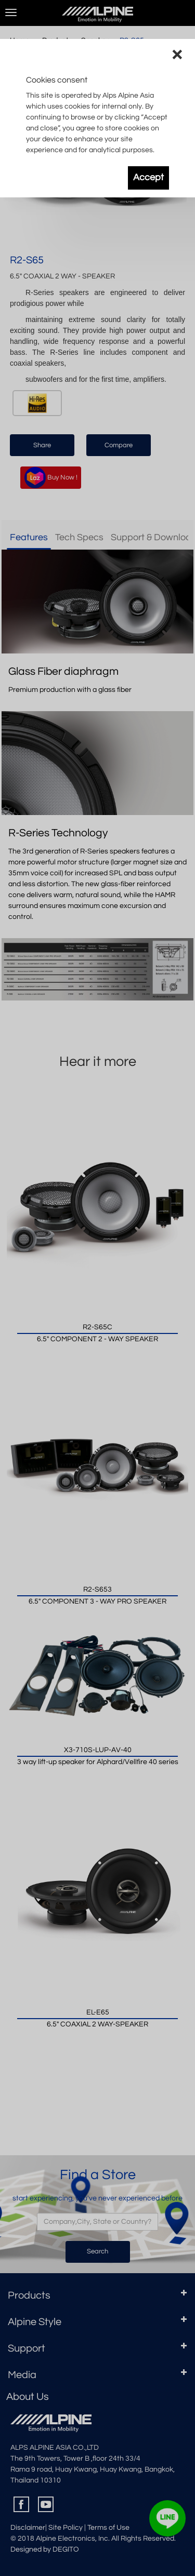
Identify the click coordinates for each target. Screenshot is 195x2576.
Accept (148, 177)
